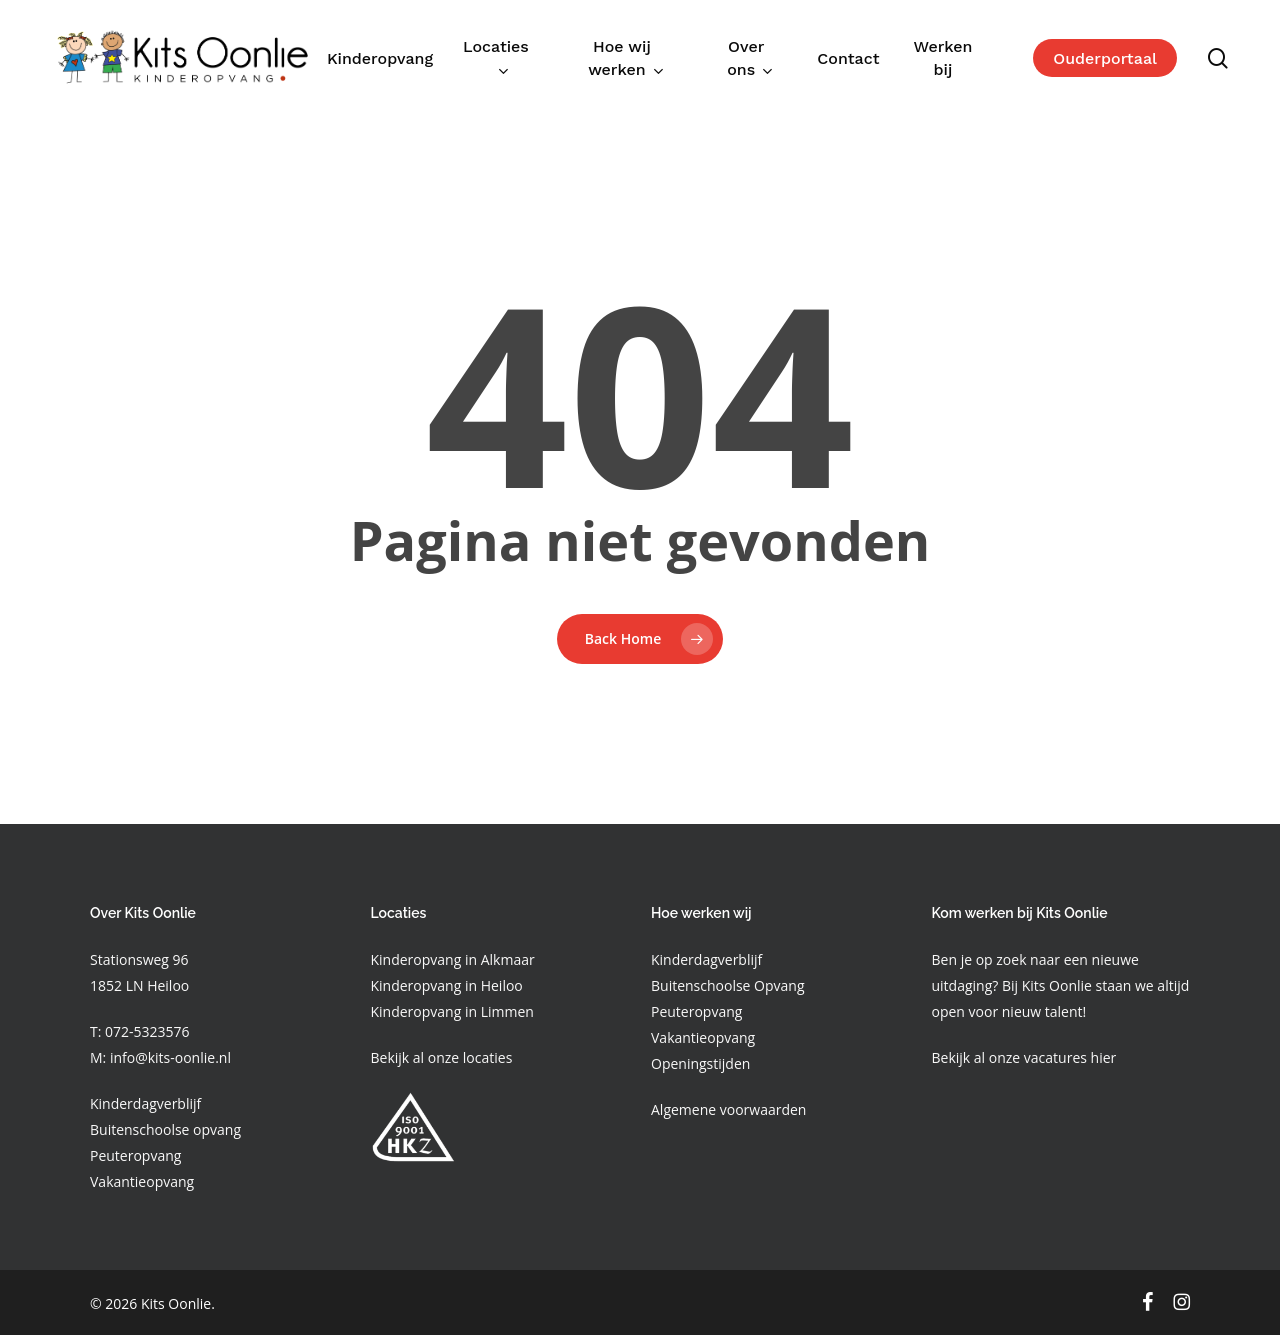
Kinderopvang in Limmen (452, 1011)
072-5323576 (145, 1031)
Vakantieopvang (142, 1181)
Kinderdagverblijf (145, 1103)
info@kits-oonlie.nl (170, 1057)
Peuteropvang (135, 1155)
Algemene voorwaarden (728, 1109)
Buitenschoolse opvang (165, 1129)
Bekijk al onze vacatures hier (1024, 1057)
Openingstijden (700, 1063)
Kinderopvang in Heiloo (447, 985)
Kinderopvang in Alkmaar (453, 959)
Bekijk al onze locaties (442, 1057)
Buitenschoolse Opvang (728, 985)
